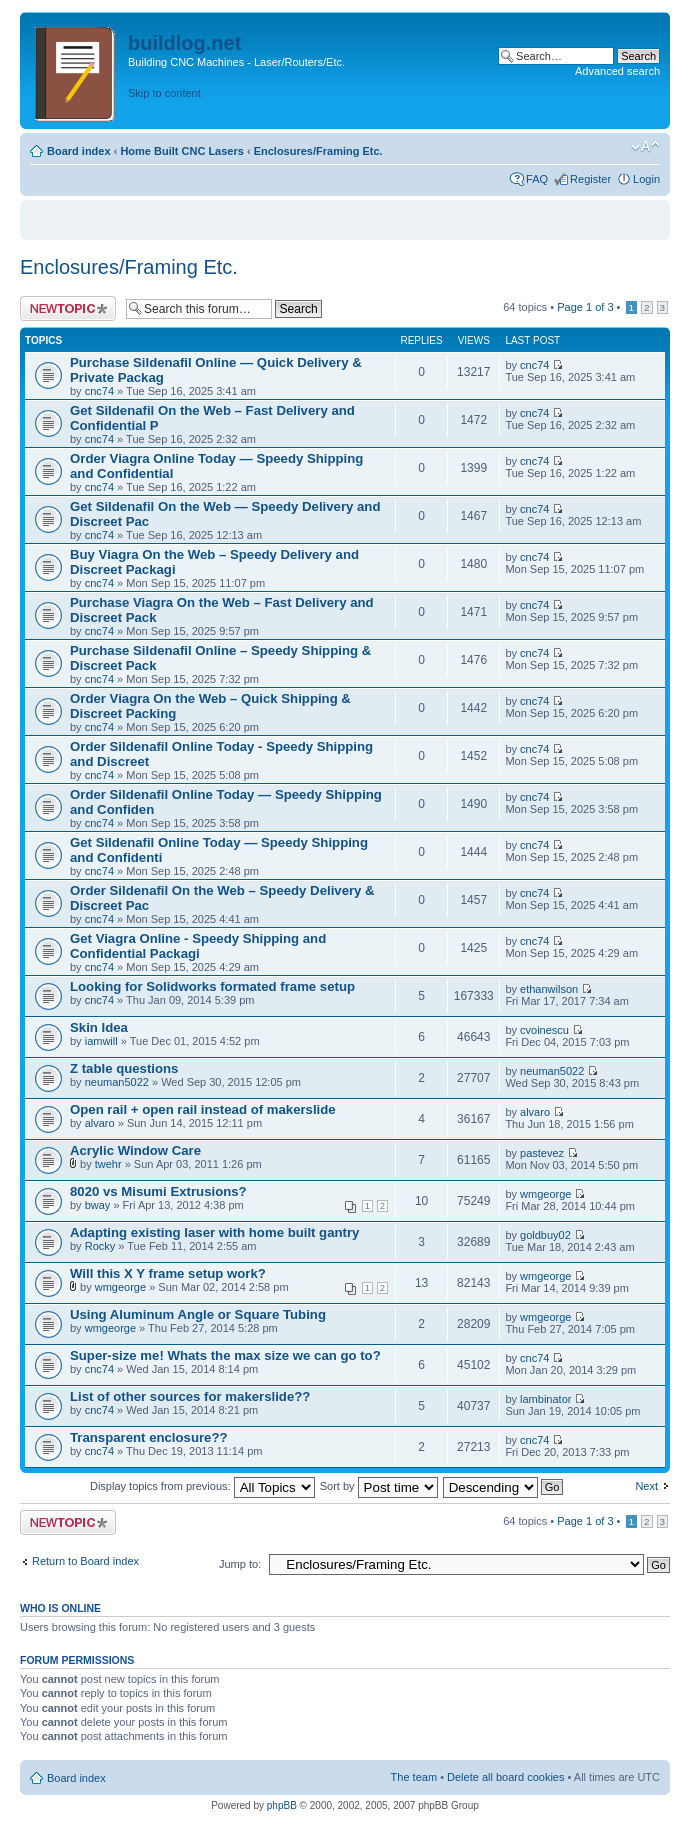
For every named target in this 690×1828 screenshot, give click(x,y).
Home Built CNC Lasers (181, 151)
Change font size (645, 147)
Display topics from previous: (202, 1486)
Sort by (379, 1486)
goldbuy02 (545, 1235)
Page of (585, 307)
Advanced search (617, 71)
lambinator (545, 1399)
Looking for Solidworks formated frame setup (212, 986)
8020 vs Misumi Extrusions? (158, 1191)
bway (98, 1205)
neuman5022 (117, 1082)
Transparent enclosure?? (149, 1437)
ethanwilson (549, 989)
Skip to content (164, 93)
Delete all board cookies (505, 1777)
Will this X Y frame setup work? (168, 1273)
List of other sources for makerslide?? (190, 1396)
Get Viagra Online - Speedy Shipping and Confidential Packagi (198, 946)
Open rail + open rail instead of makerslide (203, 1109)
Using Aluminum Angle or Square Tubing (198, 1314)
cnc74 (99, 391)
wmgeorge (545, 1194)
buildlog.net (184, 43)
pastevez (542, 1153)
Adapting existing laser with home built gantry (214, 1232)
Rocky (100, 1246)
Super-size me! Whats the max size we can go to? (225, 1355)
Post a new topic (68, 308)
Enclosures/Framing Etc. (318, 151)
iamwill (101, 1041)
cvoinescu (544, 1030)
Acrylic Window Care (135, 1150)
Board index (79, 151)
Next (646, 1486)
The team (414, 1777)
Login (646, 179)
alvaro (100, 1123)
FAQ (537, 179)
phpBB (282, 1805)
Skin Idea (99, 1027)
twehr (108, 1164)
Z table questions (124, 1068)
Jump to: (240, 1564)
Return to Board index (85, 1561)
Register (590, 179)
